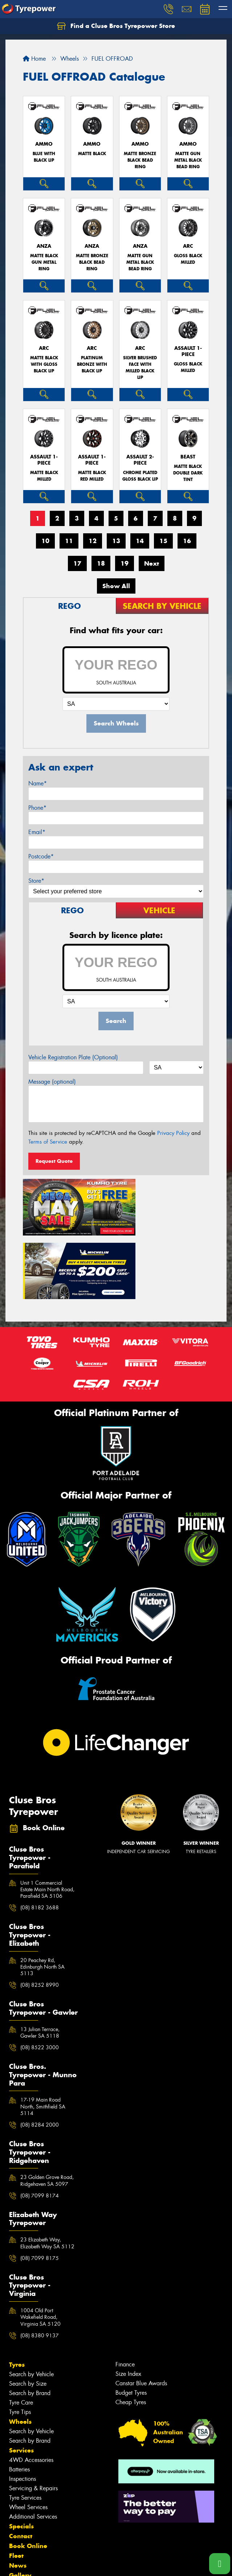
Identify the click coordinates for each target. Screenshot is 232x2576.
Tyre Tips (20, 2337)
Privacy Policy (173, 1133)
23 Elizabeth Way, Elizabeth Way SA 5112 (47, 2168)
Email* (36, 832)
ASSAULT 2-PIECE (140, 460)
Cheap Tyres (130, 2327)
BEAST (187, 457)
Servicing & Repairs (33, 2413)
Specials (21, 2451)
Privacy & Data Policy (52, 2558)
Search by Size (27, 2308)
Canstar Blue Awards (141, 2308)
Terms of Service (47, 1141)
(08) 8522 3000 (39, 1972)
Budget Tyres (131, 2317)
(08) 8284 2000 (39, 2050)
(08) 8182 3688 (39, 1832)
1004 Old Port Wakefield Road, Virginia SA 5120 (40, 2242)
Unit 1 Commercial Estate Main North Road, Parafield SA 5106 (47, 1814)
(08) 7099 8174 (39, 2120)
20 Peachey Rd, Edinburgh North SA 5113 (42, 1891)
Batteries (19, 2394)
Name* (37, 783)
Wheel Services (28, 2432)
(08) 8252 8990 (39, 1910)
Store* (36, 881)
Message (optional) (52, 1081)
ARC (188, 246)
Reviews (21, 2520)
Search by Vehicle (31, 2299)
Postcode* (41, 856)
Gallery (20, 2500)
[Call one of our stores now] (219, 2563)
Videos (19, 2510)
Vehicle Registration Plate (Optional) (73, 1057)
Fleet (16, 2480)
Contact (20, 2461)
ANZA (44, 246)
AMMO (44, 144)
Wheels (20, 2346)
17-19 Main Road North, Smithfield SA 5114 (42, 2031)
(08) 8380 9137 (39, 2260)
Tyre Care (21, 2327)
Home (34, 58)
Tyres (17, 2289)
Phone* (37, 808)
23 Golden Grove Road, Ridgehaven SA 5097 (47, 2105)
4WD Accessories (31, 2385)
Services (21, 2375)
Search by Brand (29, 2318)
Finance (125, 2289)
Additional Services (33, 2441)
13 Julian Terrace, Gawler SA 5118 (40, 1957)
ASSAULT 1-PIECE (188, 351)
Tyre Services (25, 2422)
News (18, 2490)
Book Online (28, 2471)
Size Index (128, 2298)
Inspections (22, 2403)
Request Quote (54, 1161)
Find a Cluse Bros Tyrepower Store (116, 26)
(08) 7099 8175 (39, 2183)
